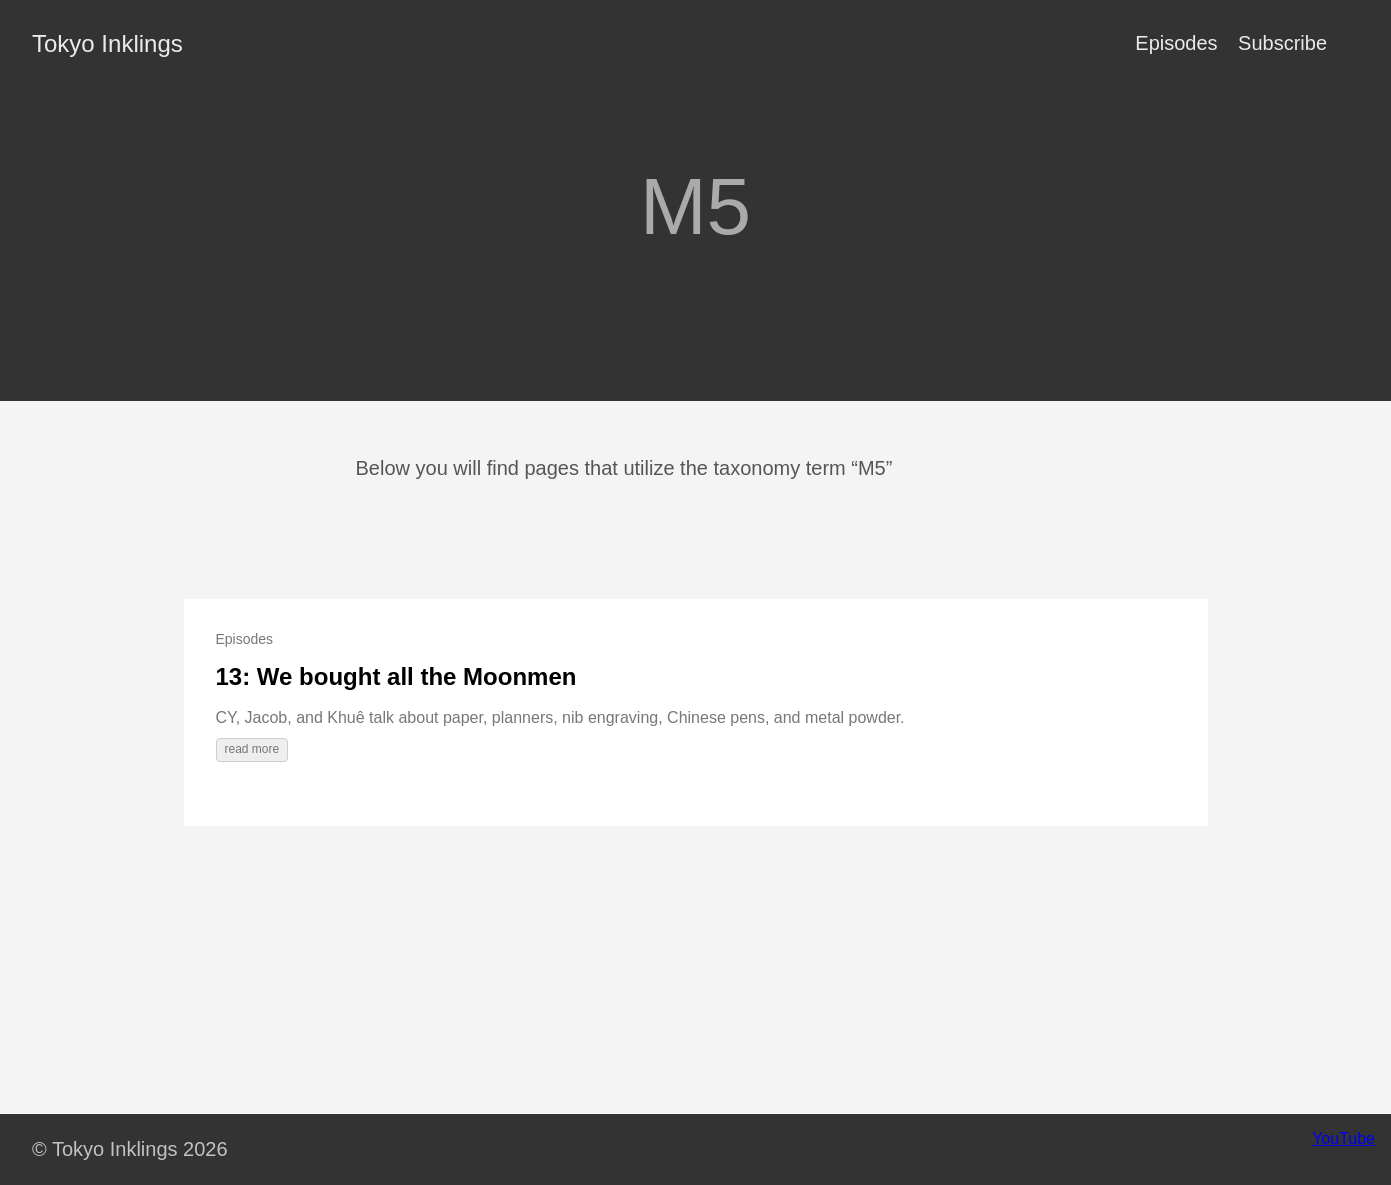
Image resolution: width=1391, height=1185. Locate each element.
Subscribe (1282, 43)
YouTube (1343, 1138)
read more (252, 749)
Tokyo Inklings (107, 43)
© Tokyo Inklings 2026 (130, 1149)
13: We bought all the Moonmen (396, 676)
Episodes (1176, 43)
